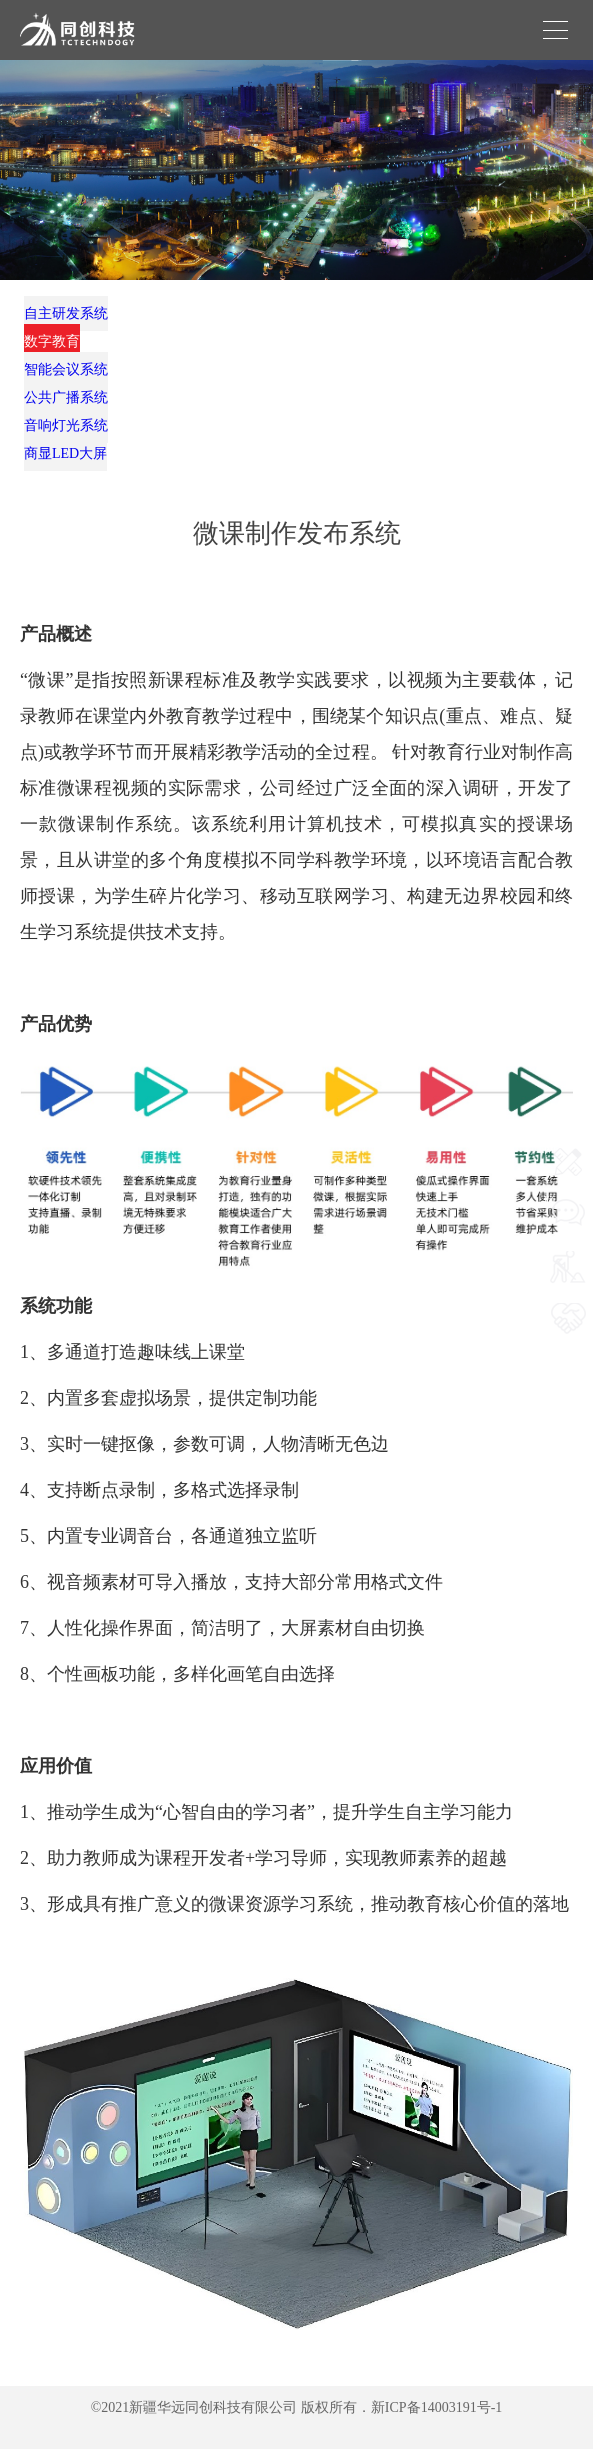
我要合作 (568, 1351)
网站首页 (568, 1143)
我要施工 (568, 1299)
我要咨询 (568, 1247)
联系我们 (568, 1195)
